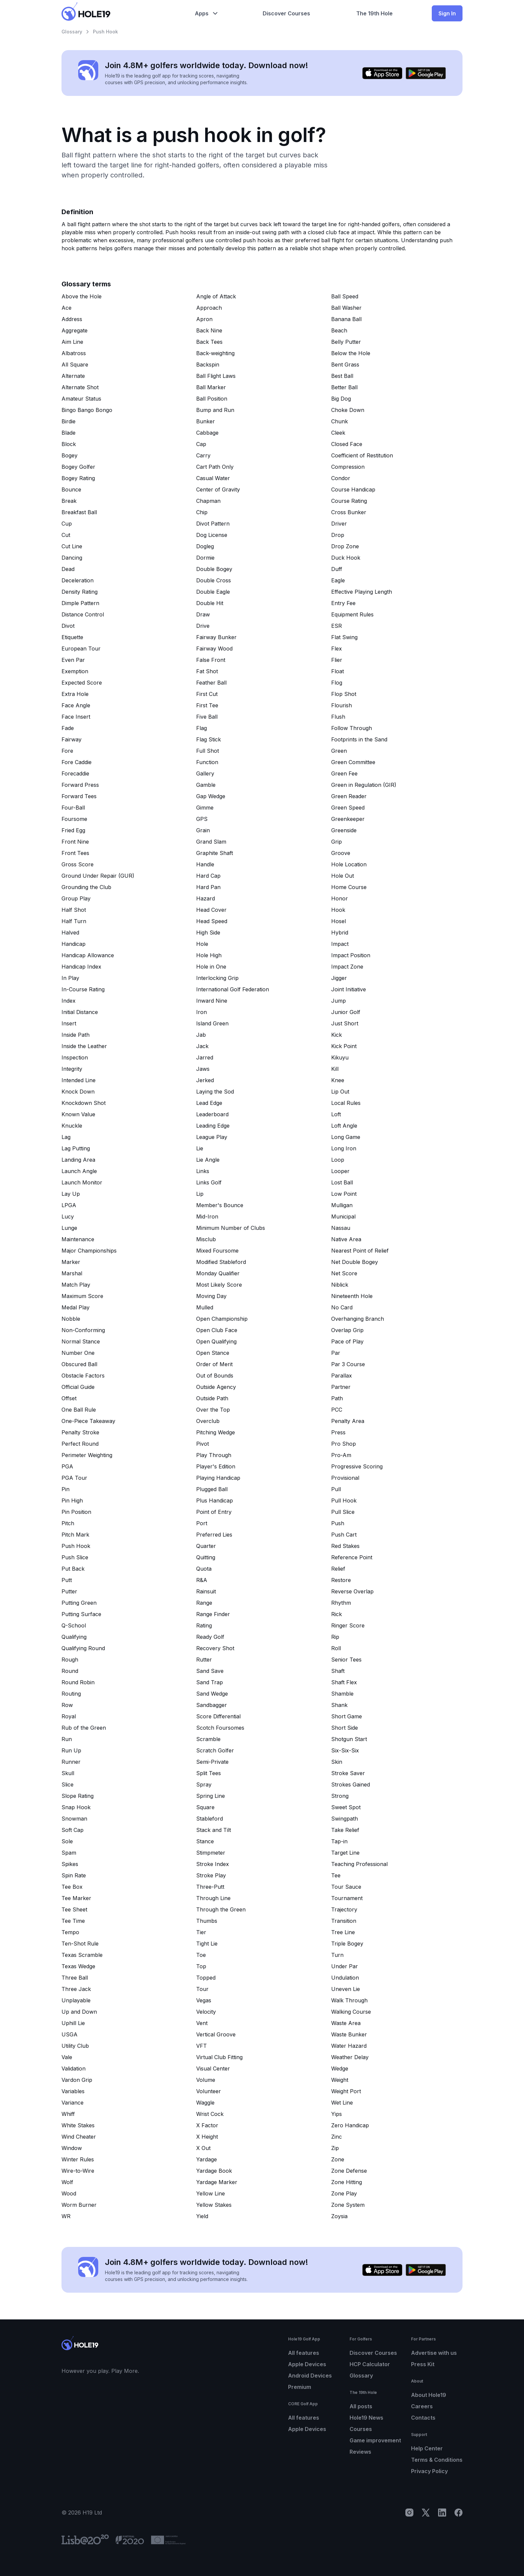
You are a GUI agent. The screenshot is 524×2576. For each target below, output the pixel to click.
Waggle (205, 2102)
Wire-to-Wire (77, 2170)
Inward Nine (211, 1000)
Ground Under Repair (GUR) (97, 875)
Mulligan (342, 1205)
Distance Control (82, 614)
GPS (202, 819)
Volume (205, 2080)
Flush (338, 716)
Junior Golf (345, 1012)
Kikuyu (340, 1057)
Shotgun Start (349, 1739)
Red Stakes (345, 1546)
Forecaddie (75, 773)
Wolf (67, 2182)
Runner (71, 1761)
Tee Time (73, 1920)
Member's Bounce (219, 1205)
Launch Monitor (81, 1182)
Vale (66, 2057)
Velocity (206, 2011)
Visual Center (213, 2068)
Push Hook (75, 1546)
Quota (204, 1568)
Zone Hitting (346, 2182)
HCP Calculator (370, 2364)
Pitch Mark (75, 1534)
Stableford (209, 1818)
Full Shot (207, 750)
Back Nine (209, 330)
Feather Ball (211, 682)
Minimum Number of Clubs (230, 1228)
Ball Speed (344, 296)
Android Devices (310, 2375)
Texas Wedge (78, 1966)
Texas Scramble (82, 1955)
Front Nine (75, 841)
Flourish (341, 705)
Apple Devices (307, 2364)
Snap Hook (76, 1807)
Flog (336, 682)
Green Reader (349, 796)
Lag (66, 1137)
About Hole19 (428, 2395)
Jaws (203, 1068)
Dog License (211, 535)
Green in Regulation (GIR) (363, 784)
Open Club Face (216, 1330)
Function (207, 762)
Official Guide (78, 1387)
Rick (336, 1614)
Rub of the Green (83, 1727)
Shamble (342, 1693)
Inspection (74, 1057)
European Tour (81, 648)
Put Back (73, 1568)
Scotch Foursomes (220, 1727)
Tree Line (343, 1932)
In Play (70, 978)
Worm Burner (79, 2204)
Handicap (73, 944)
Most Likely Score (219, 1284)
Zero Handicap (350, 2125)
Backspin (207, 364)
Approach (209, 307)
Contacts (423, 2417)
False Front (210, 660)
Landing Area (78, 1159)
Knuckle (71, 1125)
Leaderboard (212, 1114)
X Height (207, 2136)
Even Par (73, 660)
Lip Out (340, 1091)
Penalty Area (347, 1421)
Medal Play (75, 1307)
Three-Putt (210, 1886)
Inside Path (75, 1034)
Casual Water (213, 478)
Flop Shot (343, 694)
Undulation (345, 1977)
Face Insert (75, 716)
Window (71, 2148)
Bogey (69, 455)
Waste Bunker (349, 2034)
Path (337, 1398)
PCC (336, 1409)
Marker (70, 1262)
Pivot (202, 1443)
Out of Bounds (214, 1375)
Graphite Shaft (214, 853)
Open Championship (222, 1318)
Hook (338, 909)
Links (202, 1171)
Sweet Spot (346, 1807)
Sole (67, 1841)
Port (201, 1523)
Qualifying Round (83, 1648)
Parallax (341, 1375)
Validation (73, 2068)
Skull (67, 1773)
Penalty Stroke (80, 1432)
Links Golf (209, 1182)
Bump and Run (215, 410)
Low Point (344, 1193)
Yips (336, 2114)
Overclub (208, 1421)
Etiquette (72, 637)
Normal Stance (80, 1341)
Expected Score (81, 682)
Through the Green (221, 1909)
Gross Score (77, 864)
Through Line (213, 1898)
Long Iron (343, 1148)
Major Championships (89, 1250)
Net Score (344, 1273)
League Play (211, 1137)
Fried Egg (73, 830)
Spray (204, 1784)
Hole (202, 944)
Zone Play (344, 2193)
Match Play (75, 1284)
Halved (70, 932)
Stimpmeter (210, 1852)
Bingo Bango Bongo (86, 410)
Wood (68, 2193)
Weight (339, 2080)
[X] (426, 2513)
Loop (337, 1159)
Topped (206, 1977)
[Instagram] (409, 2513)
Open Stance (212, 1352)
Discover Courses (373, 2352)
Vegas (203, 2000)
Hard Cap (208, 875)
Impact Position (350, 955)
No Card (342, 1307)
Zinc (336, 2136)
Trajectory (344, 1909)
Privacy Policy (429, 2471)
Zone (337, 2159)
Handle (205, 864)
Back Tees (209, 341)
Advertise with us (434, 2352)
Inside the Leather (84, 1046)
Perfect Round (80, 1443)
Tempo (70, 1932)
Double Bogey (214, 569)
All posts (361, 2406)
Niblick (339, 1284)
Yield (202, 2216)
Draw (203, 614)
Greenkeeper (348, 819)
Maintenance (77, 1239)
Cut (65, 535)
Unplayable (76, 2000)
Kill (335, 1068)
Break (69, 500)
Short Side (344, 1727)
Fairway (71, 739)
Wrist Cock (210, 2114)
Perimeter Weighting (86, 1455)
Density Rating (79, 591)
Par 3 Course (348, 1364)
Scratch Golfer (215, 1750)
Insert (68, 1023)
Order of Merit (214, 1364)
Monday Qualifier (218, 1273)
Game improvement (375, 2440)
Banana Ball (346, 319)
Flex (336, 648)
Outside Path (212, 1398)
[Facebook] (458, 2513)
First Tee (207, 705)
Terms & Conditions (437, 2459)
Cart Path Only (215, 466)
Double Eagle (213, 591)
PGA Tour (74, 1477)
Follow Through (351, 728)
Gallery (205, 773)
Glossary (71, 31)
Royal (68, 1716)
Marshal (71, 1273)
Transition (343, 1920)
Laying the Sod (215, 1091)
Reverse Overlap (352, 1591)
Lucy (67, 1216)
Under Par (344, 1966)
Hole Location (349, 864)
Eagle (338, 580)
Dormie (205, 557)
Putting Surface (81, 1614)
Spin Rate (73, 1875)
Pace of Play (347, 1341)
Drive (203, 625)
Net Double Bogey (354, 1262)
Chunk (339, 421)
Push (337, 1523)
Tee (336, 1875)
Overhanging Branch (357, 1318)
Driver (339, 523)
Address (71, 319)
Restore (341, 1580)
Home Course (349, 887)
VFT (201, 2045)
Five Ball (207, 716)
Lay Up (70, 1193)
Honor (339, 898)
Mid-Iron (207, 1216)
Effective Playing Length (361, 591)
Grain (203, 830)
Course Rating (349, 500)
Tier (201, 1932)
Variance (72, 2102)
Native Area (346, 1239)
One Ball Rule (78, 1409)
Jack (202, 1046)
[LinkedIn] (442, 2513)
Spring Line (210, 1796)
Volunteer (208, 2091)
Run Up (71, 1750)
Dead (68, 569)
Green (339, 750)
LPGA (68, 1205)
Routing (71, 1693)
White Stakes (78, 2125)
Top (201, 1966)
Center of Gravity (218, 489)
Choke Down (347, 410)
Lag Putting (75, 1148)
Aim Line (72, 341)
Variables (73, 2091)
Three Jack (76, 1989)
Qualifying (74, 1636)
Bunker (205, 421)
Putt (66, 1580)
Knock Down (78, 1091)
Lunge (69, 1228)
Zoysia (339, 2216)
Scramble (208, 1739)
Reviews (360, 2451)
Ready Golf (210, 1636)
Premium (299, 2387)
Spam (68, 1852)
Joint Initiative (348, 989)
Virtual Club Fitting (219, 2057)
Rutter (204, 1659)
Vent (202, 2023)
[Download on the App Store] (382, 73)
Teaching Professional (359, 1864)
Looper (340, 1171)
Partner (341, 1387)
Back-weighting (215, 353)
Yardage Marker (216, 2182)
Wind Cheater (78, 2136)
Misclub (206, 1239)
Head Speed (211, 921)
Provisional (345, 1477)
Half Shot (73, 909)
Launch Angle (79, 1171)
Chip (202, 512)
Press (338, 1432)
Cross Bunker (348, 512)
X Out (203, 2148)
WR (66, 2216)
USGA (69, 2034)
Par (335, 1352)
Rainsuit (206, 1591)
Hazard (205, 898)
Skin (336, 1761)
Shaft (338, 1671)
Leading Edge (213, 1125)
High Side (208, 932)
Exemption (74, 671)
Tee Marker (76, 1898)
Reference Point (351, 1557)
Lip (200, 1193)
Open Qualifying (216, 1341)
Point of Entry (214, 1512)
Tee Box (72, 1886)
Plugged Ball (212, 1489)
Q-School (73, 1625)
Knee (337, 1080)
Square (205, 1807)
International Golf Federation (232, 989)
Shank (339, 1705)
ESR (336, 625)
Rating (204, 1625)
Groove (340, 853)
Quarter (206, 1546)
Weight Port (346, 2091)
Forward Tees (79, 796)
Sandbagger (211, 1705)
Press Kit (422, 2364)
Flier (336, 660)
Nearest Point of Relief (360, 1250)
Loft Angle (344, 1125)
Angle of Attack (216, 296)
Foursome (74, 819)
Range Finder (213, 1614)
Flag (201, 728)
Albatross (73, 353)
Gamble (206, 784)
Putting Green (79, 1602)
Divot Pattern (213, 523)
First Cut (207, 694)
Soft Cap (72, 1830)
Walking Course (351, 2011)
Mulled (204, 1307)
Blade (68, 432)
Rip (335, 1636)
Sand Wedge (212, 1693)
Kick (336, 1034)
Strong (340, 1796)
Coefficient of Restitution (362, 455)
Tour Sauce (346, 1886)
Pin (65, 1489)
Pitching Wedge (215, 1432)
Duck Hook (345, 557)
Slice (67, 1784)
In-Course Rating (83, 989)
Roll (336, 1648)
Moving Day (211, 1296)
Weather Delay (350, 2057)
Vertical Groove (216, 2034)
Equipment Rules (352, 614)
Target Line (345, 1852)
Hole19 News (366, 2417)
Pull (336, 1489)
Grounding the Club (86, 887)
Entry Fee (343, 603)
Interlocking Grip (217, 978)
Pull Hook (344, 1500)
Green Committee (353, 762)
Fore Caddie (76, 762)
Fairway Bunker (216, 637)
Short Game (346, 1716)
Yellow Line (210, 2193)
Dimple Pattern (80, 603)
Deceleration (77, 580)
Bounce (71, 489)
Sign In (447, 13)
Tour (202, 1989)
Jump (338, 1000)
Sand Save (210, 1671)
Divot (68, 625)
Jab (201, 1034)
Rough (69, 1659)
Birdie (68, 421)
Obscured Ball (79, 1364)
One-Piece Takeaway (88, 1421)
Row (67, 1705)
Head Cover (211, 909)
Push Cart (344, 1534)
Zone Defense (349, 2170)
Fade (67, 728)
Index (68, 1000)
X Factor (207, 2125)
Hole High (209, 955)
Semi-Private (212, 1761)
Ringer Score (348, 1625)
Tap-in (339, 1841)
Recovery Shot (215, 1648)
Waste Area (346, 2023)
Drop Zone (345, 546)
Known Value (78, 1114)
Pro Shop (343, 1443)
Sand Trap (209, 1682)
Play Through (213, 1455)
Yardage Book (214, 2170)
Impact (340, 944)
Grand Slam (211, 841)
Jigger (339, 978)
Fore (67, 750)
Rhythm (341, 1602)
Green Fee (344, 773)
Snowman (74, 1818)
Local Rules (346, 1103)
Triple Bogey (347, 1943)
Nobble (70, 1318)
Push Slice (74, 1557)
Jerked (205, 1080)
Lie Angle (208, 1159)
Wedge (339, 2068)
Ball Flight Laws (216, 376)
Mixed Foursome (217, 1250)
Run (66, 1739)
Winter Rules (77, 2159)
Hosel (338, 921)
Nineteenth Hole (352, 1296)
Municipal (343, 1216)
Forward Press (80, 784)
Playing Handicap (218, 1477)
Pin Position (76, 1512)
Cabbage (207, 432)
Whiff (68, 2114)
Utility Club (75, 2045)
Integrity (71, 1068)
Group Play (76, 898)
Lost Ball (342, 1182)
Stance (205, 1841)
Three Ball (74, 1977)
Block (68, 444)
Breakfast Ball (79, 512)
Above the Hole (81, 296)
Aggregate (74, 330)
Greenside (344, 830)
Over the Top (213, 1409)
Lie (199, 1148)
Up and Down (79, 2011)
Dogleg (205, 546)
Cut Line (71, 546)
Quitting (205, 1557)
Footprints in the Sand (359, 739)
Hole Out (342, 875)
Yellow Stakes (214, 2204)
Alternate (73, 376)
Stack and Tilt (213, 1830)
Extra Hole (75, 694)
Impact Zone (347, 966)
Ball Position (211, 398)
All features (303, 2352)
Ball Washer (346, 307)
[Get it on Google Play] (426, 73)
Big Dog (341, 398)
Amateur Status (81, 398)
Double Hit (209, 603)
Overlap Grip (347, 1330)
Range (204, 1602)
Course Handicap (353, 489)
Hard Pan (208, 887)
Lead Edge (209, 1103)
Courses (361, 2429)
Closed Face (346, 444)
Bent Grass (345, 364)
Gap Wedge (210, 796)
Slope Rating (77, 1796)
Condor (340, 478)
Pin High (72, 1500)
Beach (339, 330)
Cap (201, 444)
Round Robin (78, 1682)
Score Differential (218, 1716)
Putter (69, 1591)
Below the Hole (350, 353)
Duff (336, 569)
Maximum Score (82, 1296)
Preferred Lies (214, 1534)
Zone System (348, 2204)
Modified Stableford (221, 1262)
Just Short (344, 1023)
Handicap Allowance (87, 955)
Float (337, 671)
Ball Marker (211, 387)
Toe (201, 1955)
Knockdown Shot (83, 1103)
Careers (422, 2406)
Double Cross (213, 580)
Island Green (212, 1023)
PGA (67, 1466)
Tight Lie (207, 1943)
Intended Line (78, 1080)
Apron (204, 319)
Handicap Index (81, 966)
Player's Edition (215, 1466)
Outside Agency (216, 1387)
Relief (338, 1568)
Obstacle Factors (83, 1375)
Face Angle (75, 705)
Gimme (205, 807)
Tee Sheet (74, 1909)
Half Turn (73, 921)
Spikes (69, 1864)
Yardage (206, 2159)
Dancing (71, 557)
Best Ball (342, 376)
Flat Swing (344, 637)
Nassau (340, 1228)
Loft (336, 1114)
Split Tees (208, 1773)
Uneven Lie (345, 1989)
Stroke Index (212, 1864)
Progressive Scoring (357, 1466)
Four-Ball (73, 807)
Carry (203, 455)
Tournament (347, 1898)
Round (69, 1671)
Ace (66, 307)
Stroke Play (211, 1875)
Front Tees (75, 853)
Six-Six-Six (345, 1750)
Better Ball (344, 387)
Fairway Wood (214, 648)
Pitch (67, 1523)
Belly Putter (346, 341)
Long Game (345, 1137)
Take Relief (345, 1830)
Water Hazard (349, 2045)
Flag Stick (208, 739)
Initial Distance (79, 1012)
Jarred (204, 1057)
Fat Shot (207, 671)
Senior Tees (346, 1659)
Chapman (208, 500)
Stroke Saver (348, 1773)
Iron (201, 1012)
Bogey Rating (78, 478)
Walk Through (349, 2000)
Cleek (338, 432)
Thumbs (206, 1920)
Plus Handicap (214, 1500)
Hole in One (211, 966)
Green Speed (348, 807)
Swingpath (344, 1818)
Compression (348, 466)
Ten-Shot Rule (80, 1943)
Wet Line (342, 2102)
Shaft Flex (344, 1682)
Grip (336, 841)
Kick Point (344, 1046)
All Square (74, 364)
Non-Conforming (83, 1330)
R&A (201, 1580)
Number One (78, 1352)
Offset (69, 1398)
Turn (337, 1955)
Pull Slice (343, 1512)
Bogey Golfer (78, 466)
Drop (337, 535)
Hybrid (339, 932)
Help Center (427, 2448)
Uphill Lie (73, 2023)
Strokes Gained (350, 1784)
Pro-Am (341, 1455)
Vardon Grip (76, 2080)
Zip (335, 2148)
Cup (66, 523)
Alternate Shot (80, 387)
